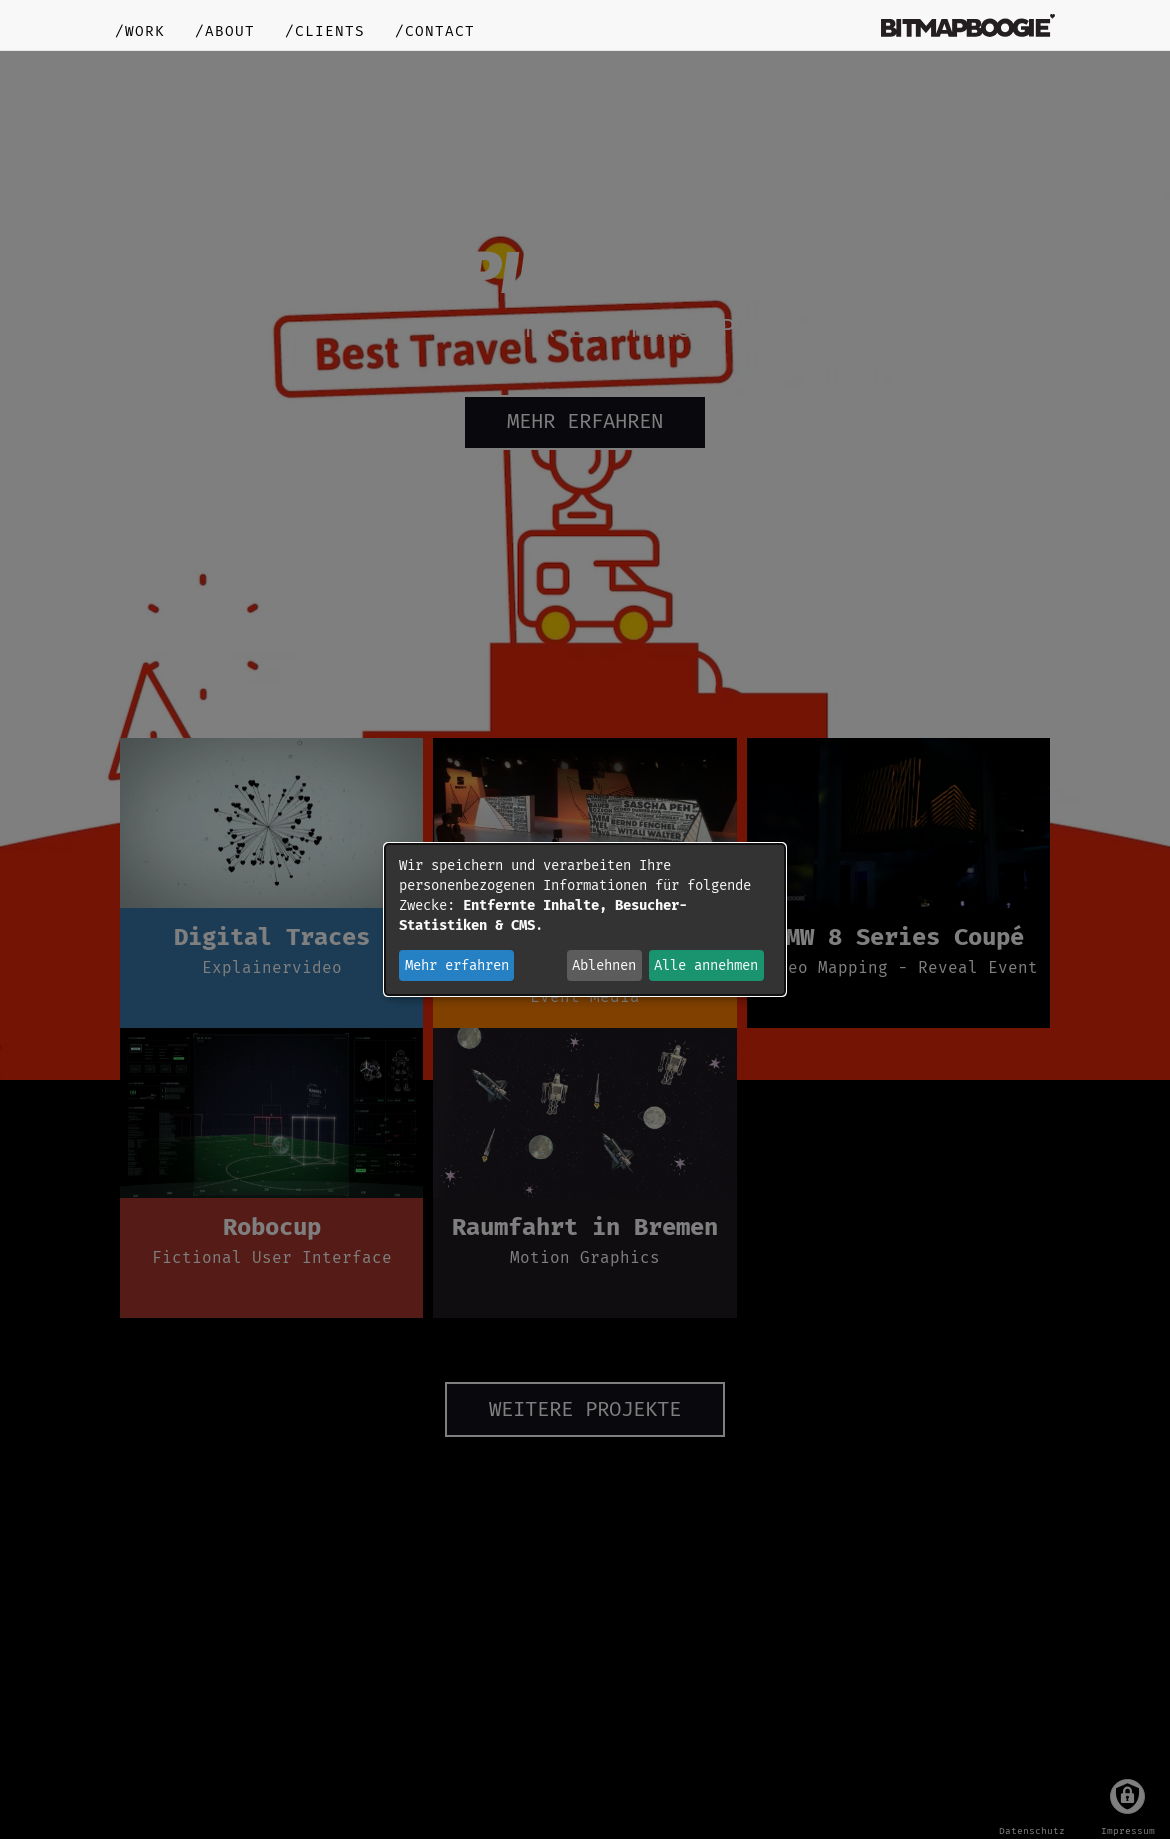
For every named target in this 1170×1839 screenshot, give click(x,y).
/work (140, 31)
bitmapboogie (968, 25)
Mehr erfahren (457, 965)
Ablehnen (604, 965)
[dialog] (585, 920)
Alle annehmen (706, 965)
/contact (435, 31)
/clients (325, 31)
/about (225, 31)
